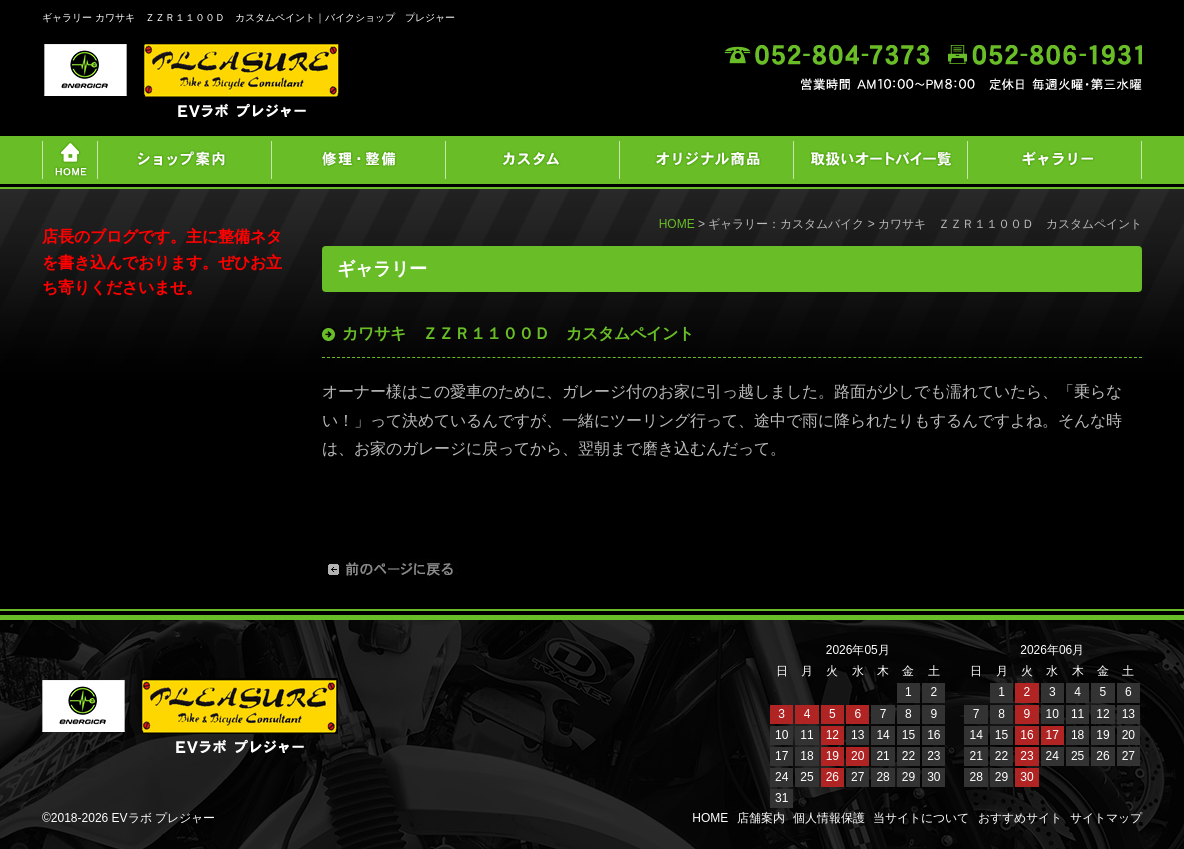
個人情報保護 (829, 818)
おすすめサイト (1020, 818)
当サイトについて (921, 818)
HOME (677, 224)
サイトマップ (1106, 818)
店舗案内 (761, 818)
